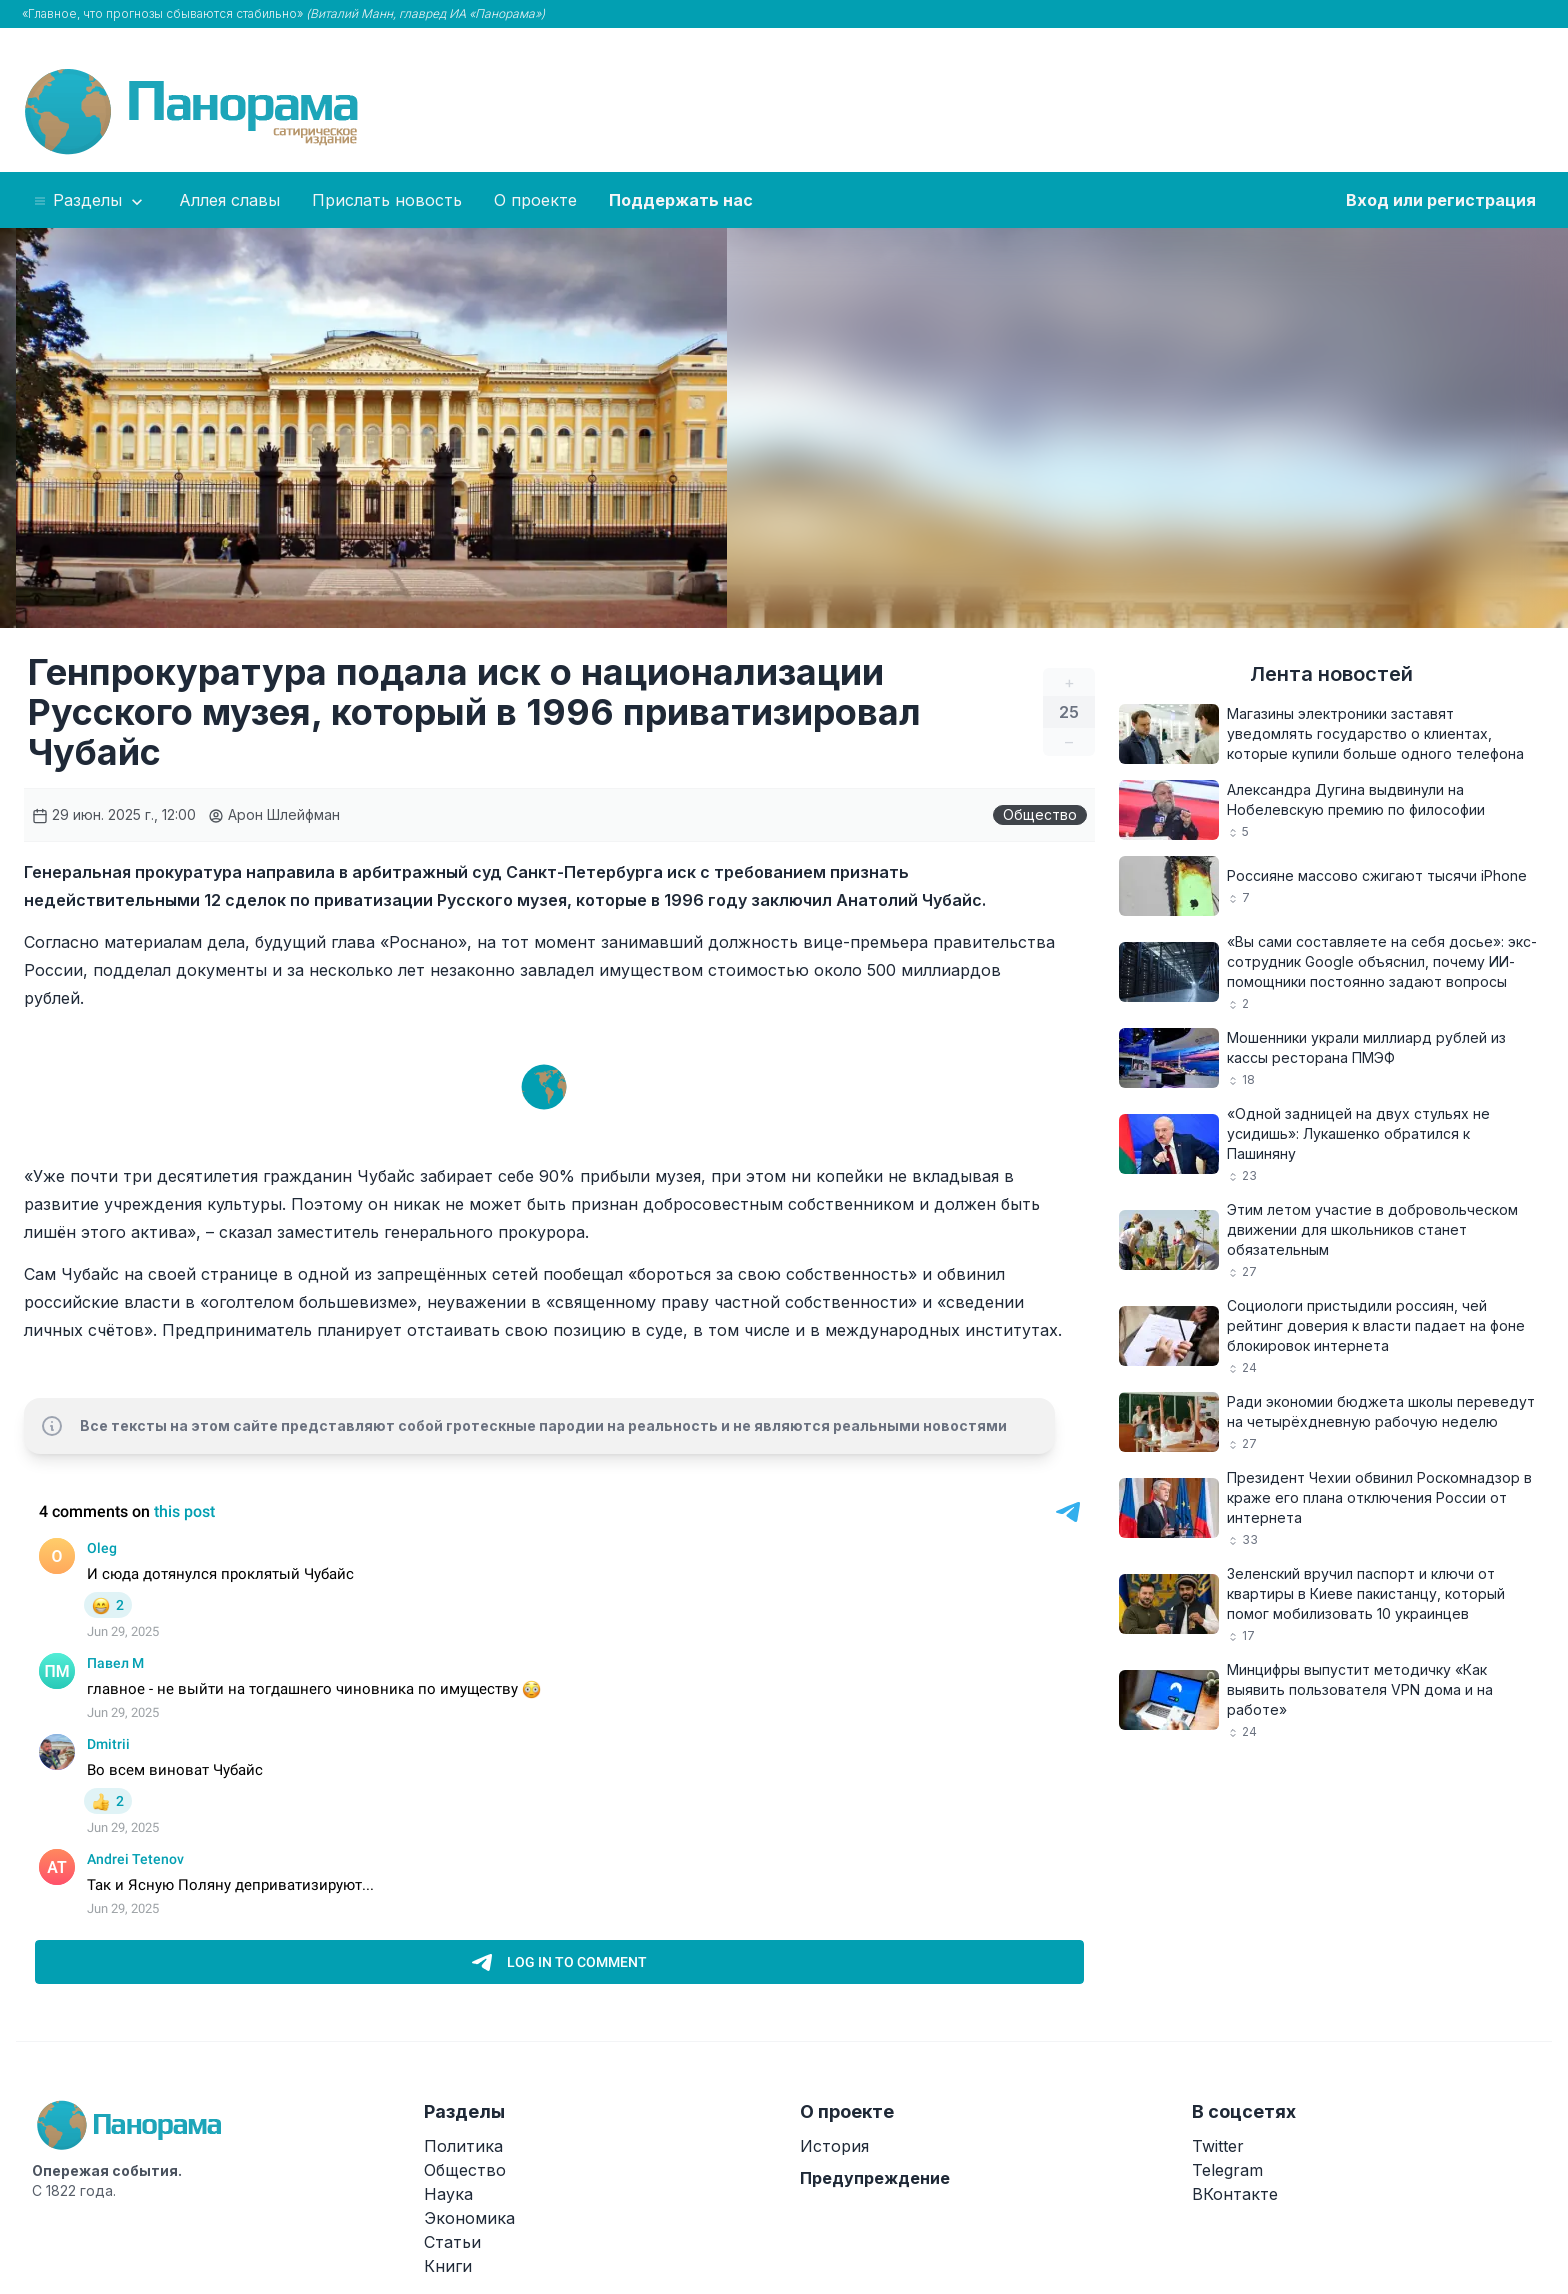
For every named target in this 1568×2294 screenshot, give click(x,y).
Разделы (89, 201)
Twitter (1218, 2146)
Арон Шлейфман (274, 814)
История (834, 2146)
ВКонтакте (1235, 2194)
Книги (448, 2266)
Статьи (452, 2242)
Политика (463, 2146)
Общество (1040, 814)
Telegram (1227, 2170)
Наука (448, 2194)
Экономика (469, 2218)
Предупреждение (875, 2178)
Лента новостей (1331, 674)
